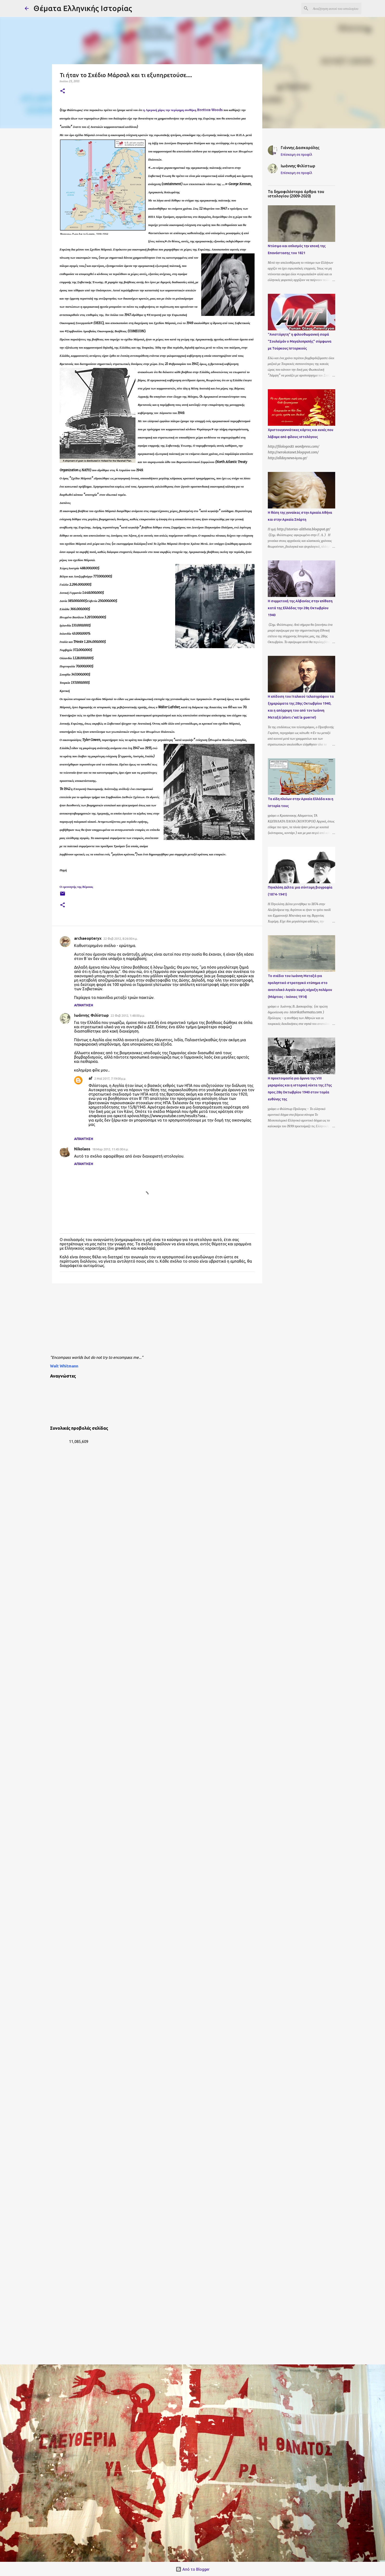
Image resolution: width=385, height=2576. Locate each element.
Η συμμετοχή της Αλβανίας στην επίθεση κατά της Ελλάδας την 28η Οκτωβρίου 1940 (300, 608)
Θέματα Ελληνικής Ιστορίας (82, 8)
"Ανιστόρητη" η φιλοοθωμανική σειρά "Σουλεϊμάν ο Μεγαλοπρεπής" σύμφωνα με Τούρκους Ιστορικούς (299, 341)
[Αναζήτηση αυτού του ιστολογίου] (336, 8)
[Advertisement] (166, 1321)
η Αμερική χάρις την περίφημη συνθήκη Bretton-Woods (183, 110)
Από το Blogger (193, 2569)
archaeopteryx (88, 938)
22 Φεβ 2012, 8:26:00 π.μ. (120, 938)
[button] (62, 91)
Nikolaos (82, 1149)
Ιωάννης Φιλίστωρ (91, 1015)
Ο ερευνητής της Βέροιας (76, 887)
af (90, 1078)
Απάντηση (83, 1005)
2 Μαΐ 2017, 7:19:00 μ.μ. (110, 1078)
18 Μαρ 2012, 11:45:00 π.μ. (110, 1149)
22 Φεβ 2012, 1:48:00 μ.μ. (128, 1015)
